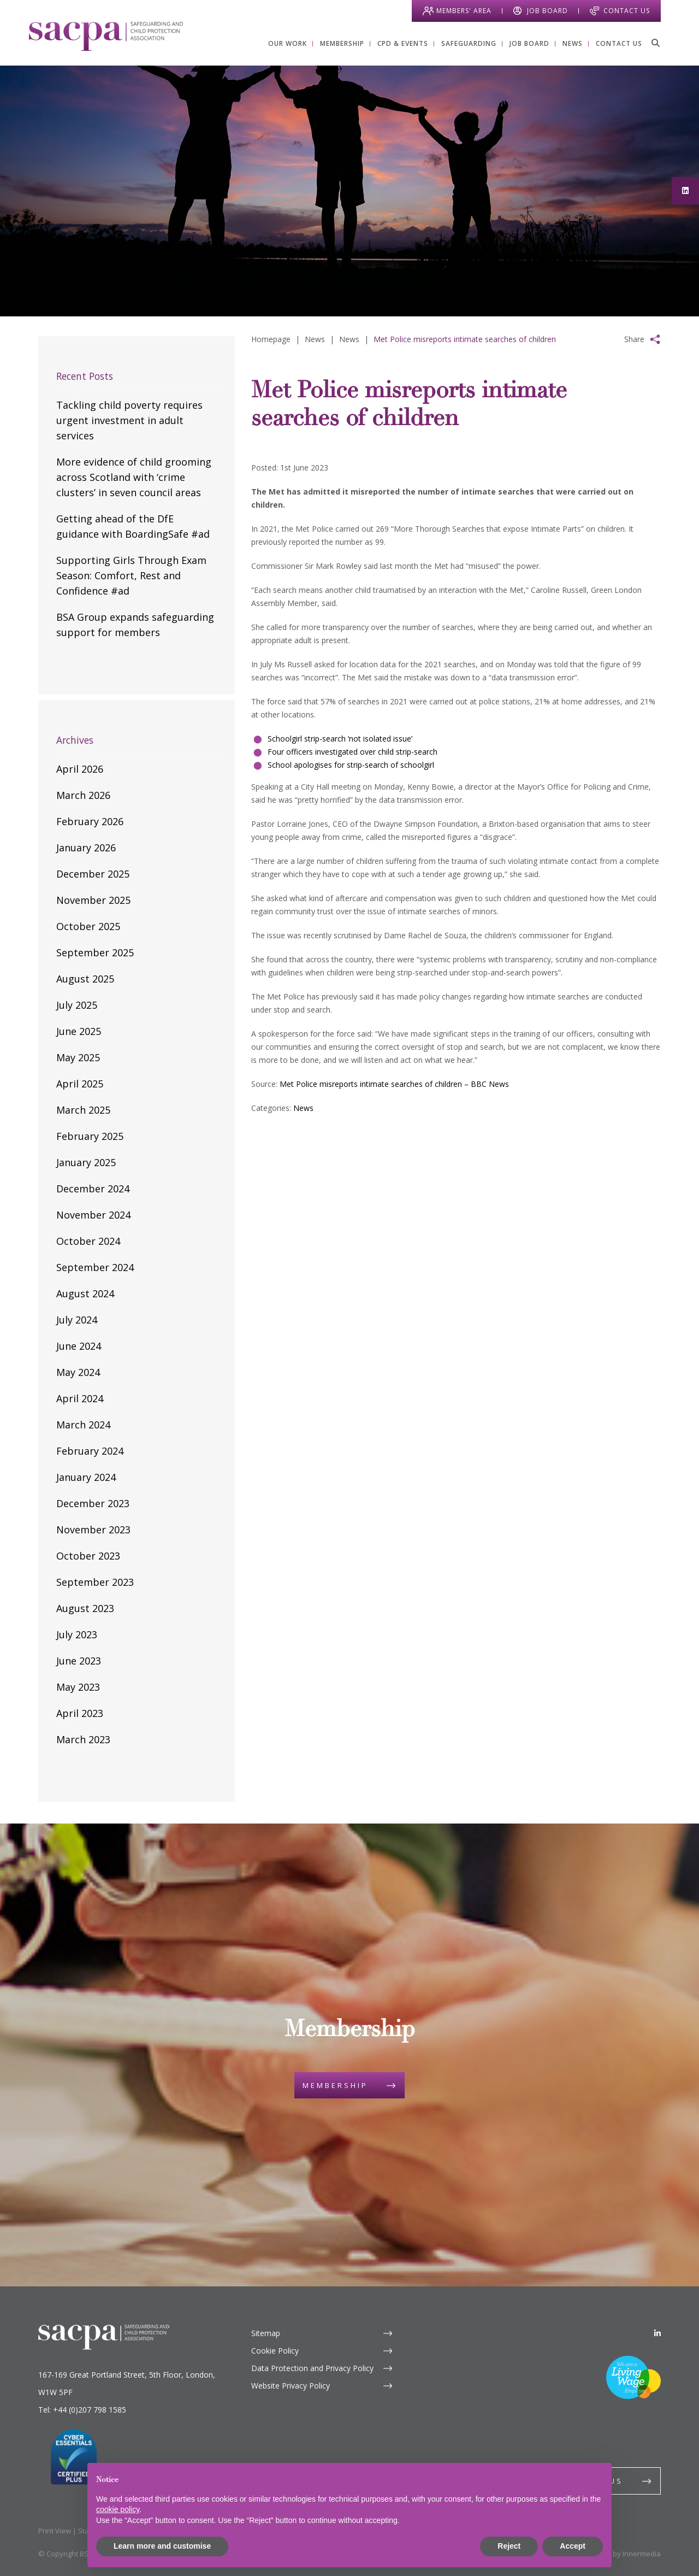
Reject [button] (508, 2546)
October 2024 (88, 1241)
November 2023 (93, 1529)
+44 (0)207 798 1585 (89, 2409)
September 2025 (95, 952)
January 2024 (86, 1477)
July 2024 (76, 1319)
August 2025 (85, 978)
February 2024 (89, 1450)
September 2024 (95, 1267)
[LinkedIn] (657, 2333)
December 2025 (92, 873)
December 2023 (92, 1503)
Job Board (547, 10)
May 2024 (78, 1372)
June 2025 (78, 1031)
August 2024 (85, 1293)
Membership (335, 2085)
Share (634, 339)
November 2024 (93, 1214)
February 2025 (89, 1136)
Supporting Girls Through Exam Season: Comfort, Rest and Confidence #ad (131, 575)
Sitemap (265, 2333)
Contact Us (626, 10)
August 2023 (85, 1608)
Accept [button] (572, 2546)
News (303, 1108)
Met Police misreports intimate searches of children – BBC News (394, 1084)
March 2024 (83, 1424)
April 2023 (79, 1713)
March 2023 (83, 1739)
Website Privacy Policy (290, 2385)
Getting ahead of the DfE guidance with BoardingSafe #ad (133, 526)
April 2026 (79, 768)
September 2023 (95, 1582)
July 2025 (76, 1004)
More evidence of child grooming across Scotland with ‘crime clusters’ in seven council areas (133, 477)
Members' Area (463, 10)
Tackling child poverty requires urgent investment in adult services (129, 420)
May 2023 (78, 1686)
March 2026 (83, 795)
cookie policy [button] (117, 2509)
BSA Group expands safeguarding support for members (135, 624)
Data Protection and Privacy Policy (312, 2368)
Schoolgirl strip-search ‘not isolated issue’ (340, 738)
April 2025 (79, 1083)
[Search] (655, 42)
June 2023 (78, 1660)
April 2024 (79, 1398)
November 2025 (93, 900)
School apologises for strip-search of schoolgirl (351, 765)
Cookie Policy (275, 2350)
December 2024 (92, 1188)
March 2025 (83, 1109)
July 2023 (76, 1634)
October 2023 (88, 1555)
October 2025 (88, 926)
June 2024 (78, 1345)
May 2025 (78, 1057)
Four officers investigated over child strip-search (352, 751)
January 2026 (86, 847)
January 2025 (86, 1162)
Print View (54, 2531)
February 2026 (89, 821)
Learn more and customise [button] (162, 2546)
